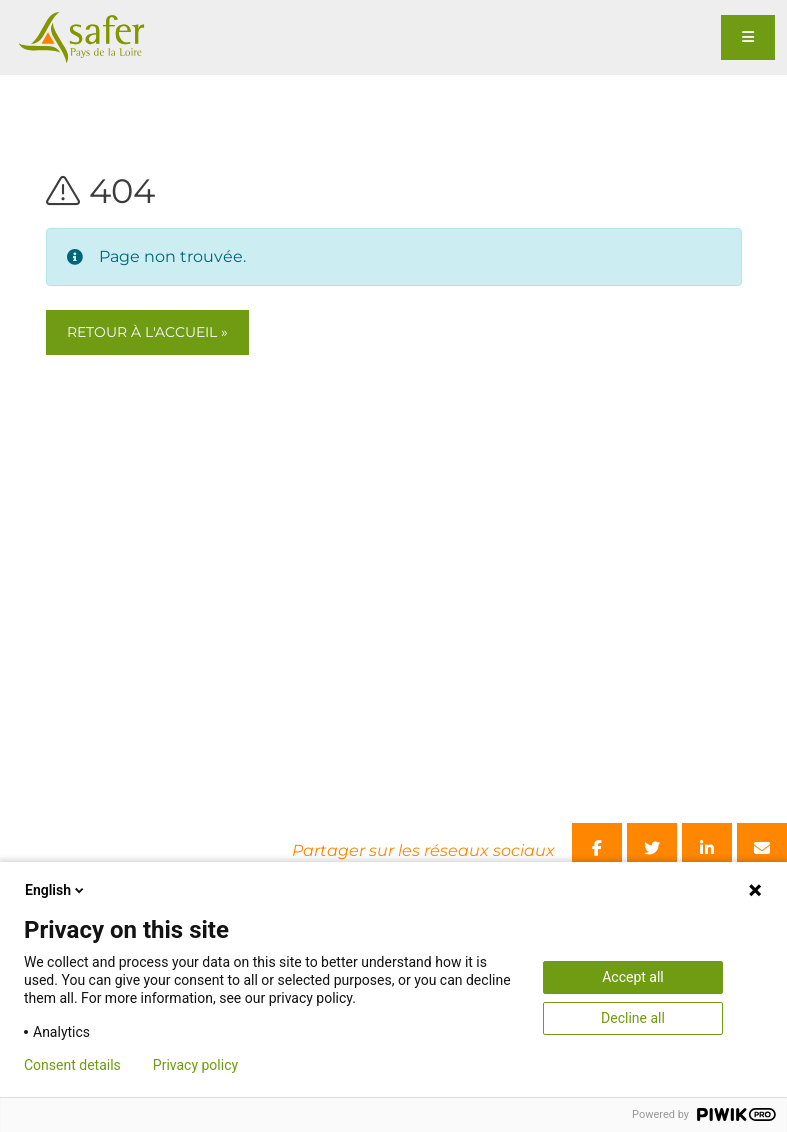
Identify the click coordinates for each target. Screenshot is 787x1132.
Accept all (633, 977)
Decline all (633, 1018)
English (56, 890)
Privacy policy (195, 1065)
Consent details (72, 1065)
